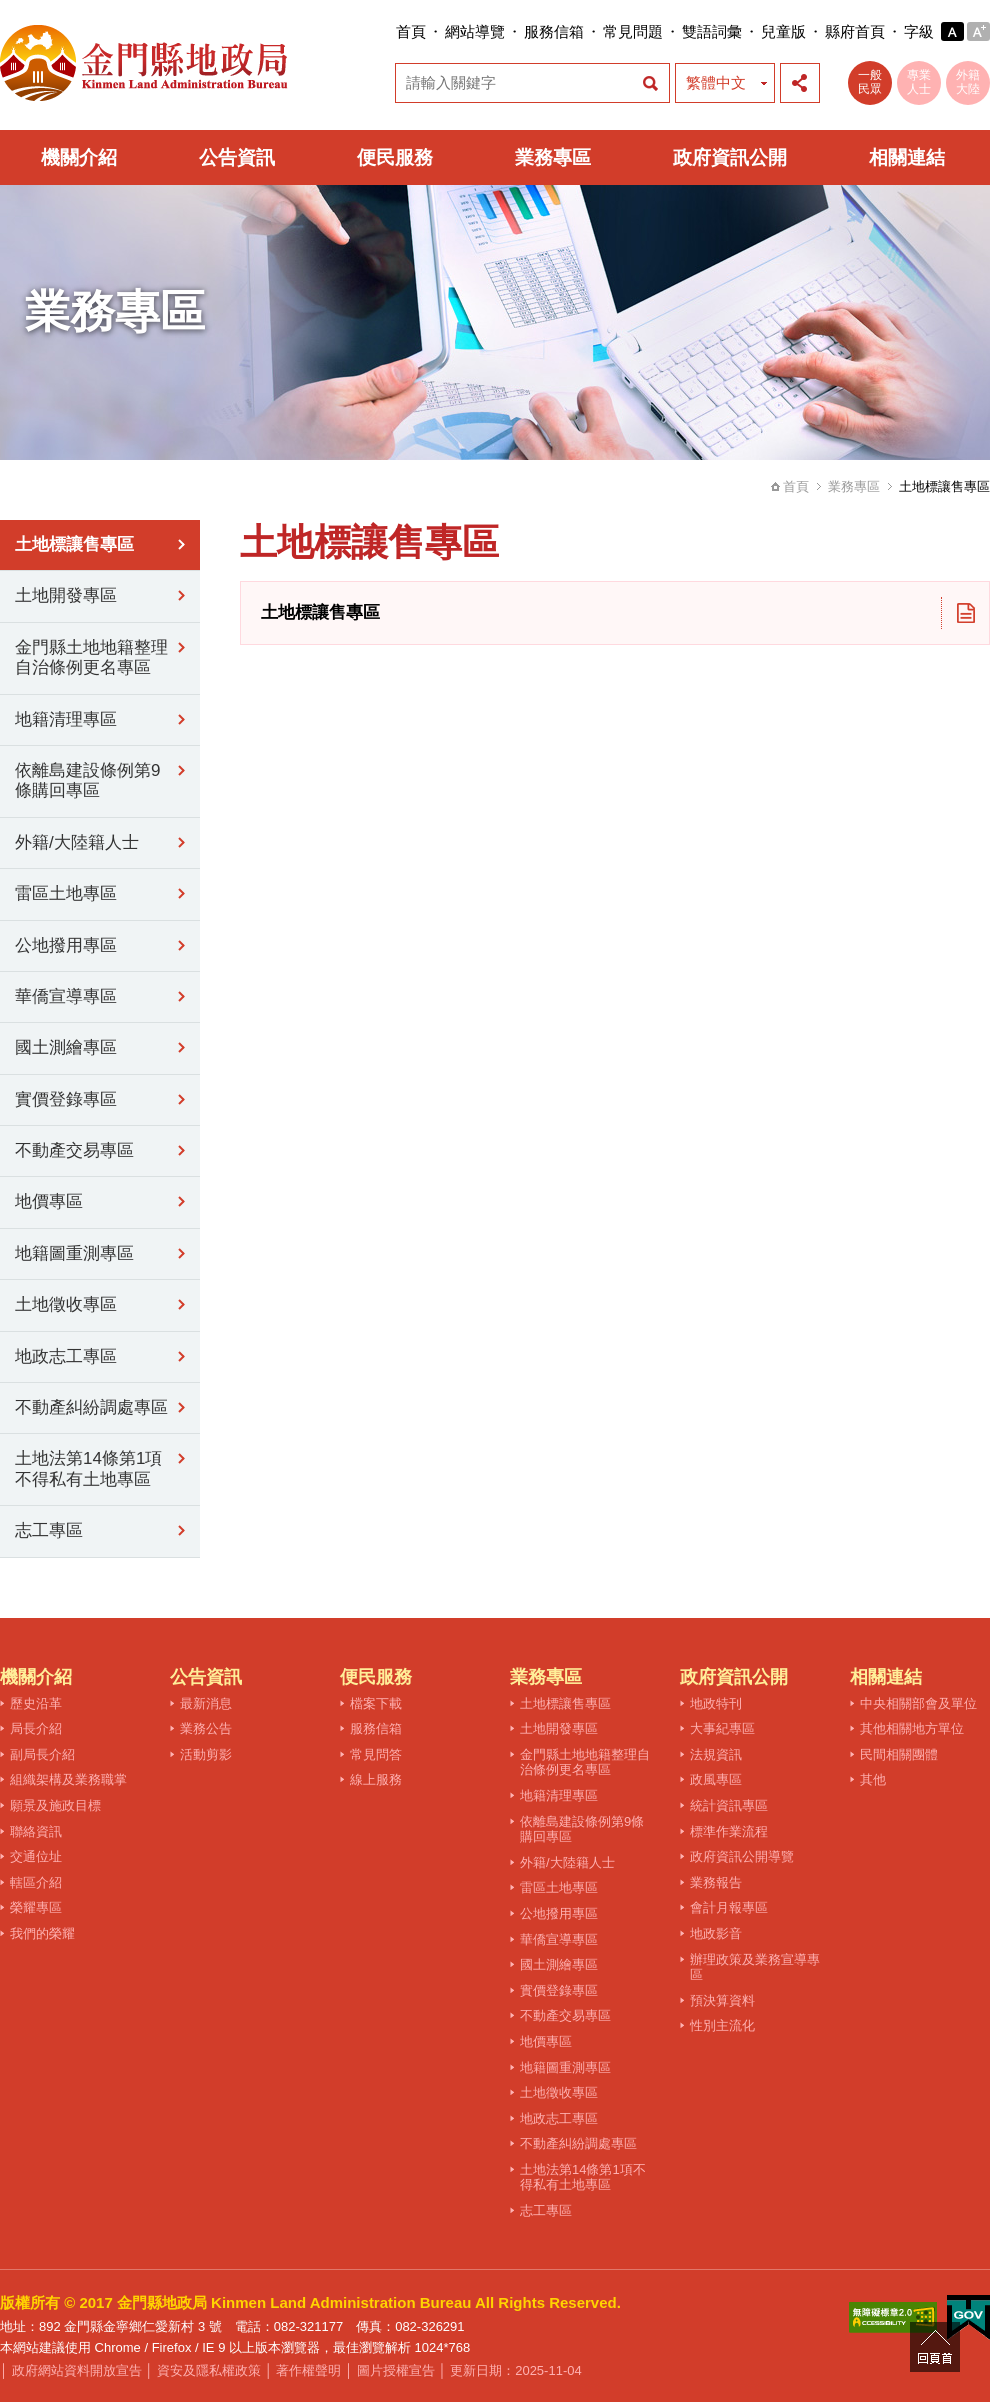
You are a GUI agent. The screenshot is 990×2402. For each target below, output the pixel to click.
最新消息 (206, 1703)
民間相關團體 (899, 1754)
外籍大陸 (968, 82)
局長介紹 (36, 1728)
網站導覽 (475, 31)
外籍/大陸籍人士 (77, 842)
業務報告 (716, 1882)
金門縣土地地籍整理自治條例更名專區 (91, 657)
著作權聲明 (308, 2370)
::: (389, 31)
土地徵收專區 (66, 1304)
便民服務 (395, 157)
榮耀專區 (36, 1907)
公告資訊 (237, 157)
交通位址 (36, 1856)
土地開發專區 (66, 595)
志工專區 (49, 1530)
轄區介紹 (36, 1882)
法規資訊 (716, 1754)
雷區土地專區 (66, 893)
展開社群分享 (800, 83)
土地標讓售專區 (74, 544)
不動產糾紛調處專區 (91, 1407)
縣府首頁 (855, 31)
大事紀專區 (722, 1728)
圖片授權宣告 (396, 2370)
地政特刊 (716, 1703)
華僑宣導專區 (66, 996)
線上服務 (376, 1779)
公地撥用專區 (66, 945)
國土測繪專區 (66, 1047)
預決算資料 (722, 2000)
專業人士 (919, 82)
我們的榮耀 (42, 1933)
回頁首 (935, 2347)
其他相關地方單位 (912, 1728)
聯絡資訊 (36, 1831)
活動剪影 (206, 1754)
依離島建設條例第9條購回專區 (87, 780)
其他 (873, 1779)
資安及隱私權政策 (209, 2370)
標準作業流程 (729, 1831)
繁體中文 (716, 82)
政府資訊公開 (730, 157)
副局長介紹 (42, 1754)
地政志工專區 (66, 1356)
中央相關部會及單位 (918, 1703)
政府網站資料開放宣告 (77, 2370)
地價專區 (49, 1201)
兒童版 (783, 31)
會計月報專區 (729, 1907)
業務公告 (206, 1728)
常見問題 (633, 31)
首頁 (411, 31)
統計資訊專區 (729, 1805)
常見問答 (376, 1754)
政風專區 (716, 1779)
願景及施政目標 (55, 1805)
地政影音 (716, 1933)
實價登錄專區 (66, 1099)
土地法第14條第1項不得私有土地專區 (88, 1468)
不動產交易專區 (74, 1150)
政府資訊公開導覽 (742, 1856)
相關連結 (907, 157)
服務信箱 (554, 31)
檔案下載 (376, 1703)
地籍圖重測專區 (74, 1253)
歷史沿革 (36, 1703)
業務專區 (553, 157)
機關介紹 (79, 157)
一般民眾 (870, 82)
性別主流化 (722, 2025)
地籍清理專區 (66, 719)
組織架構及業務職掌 (68, 1779)
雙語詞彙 (712, 31)
